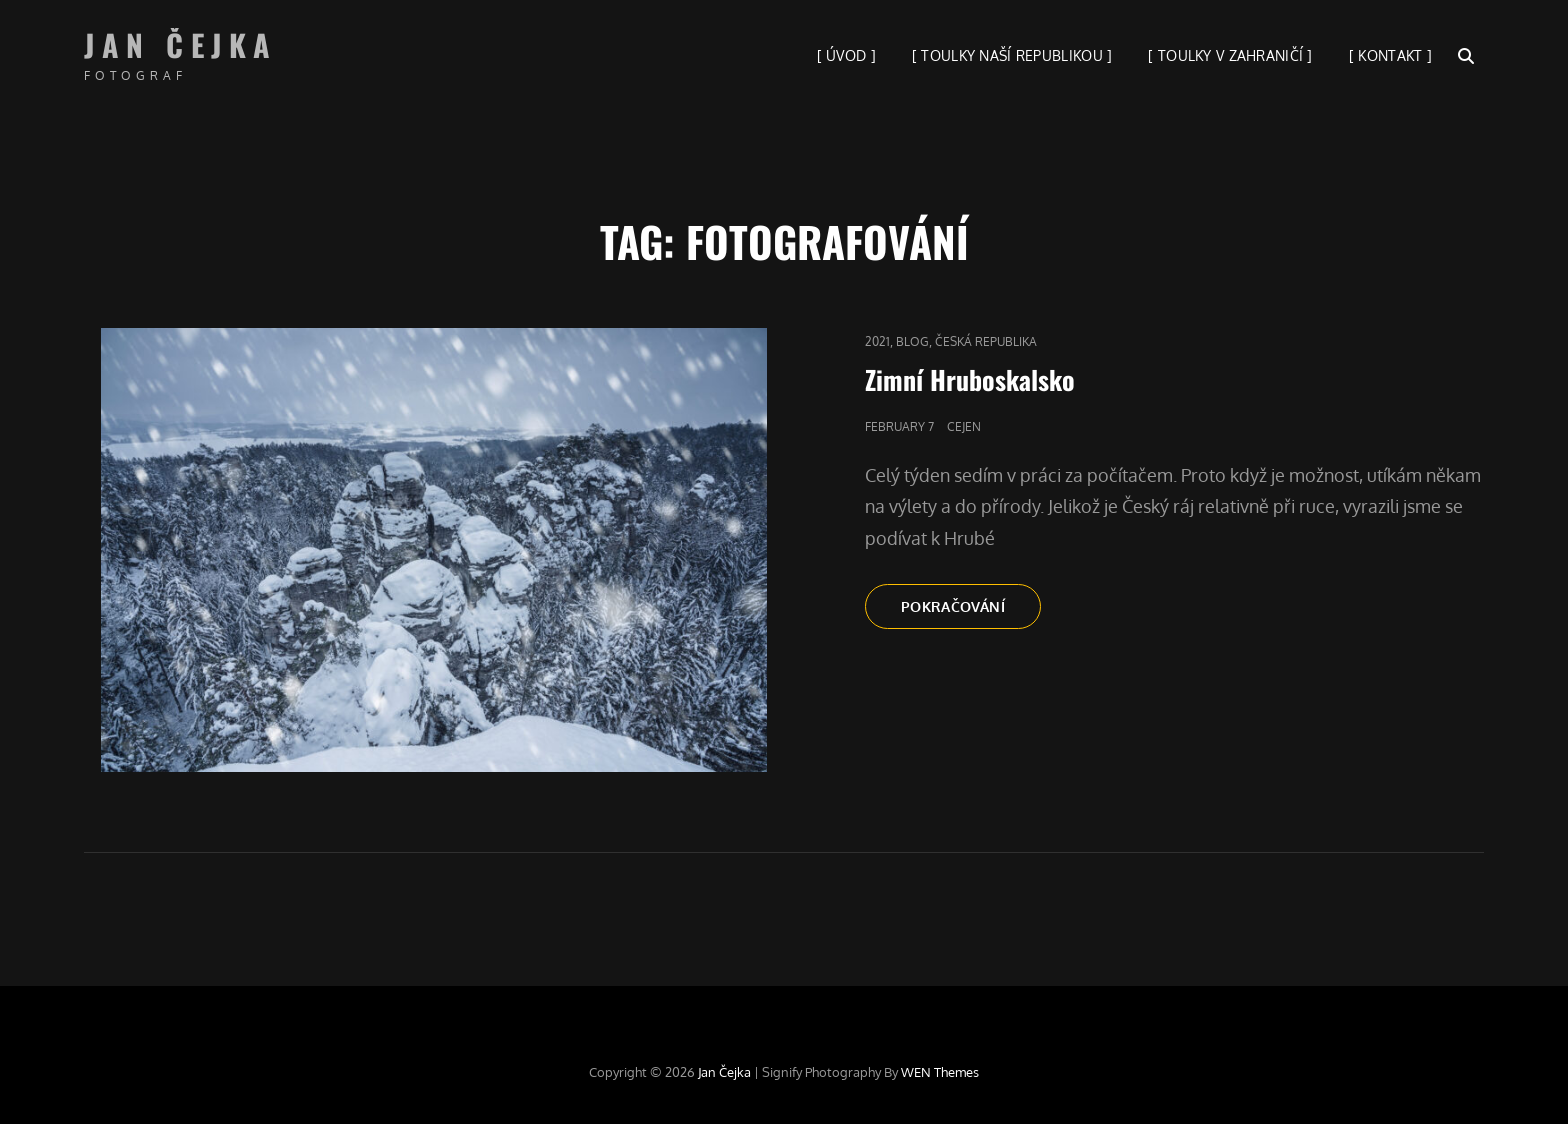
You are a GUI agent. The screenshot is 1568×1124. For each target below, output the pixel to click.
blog (912, 341)
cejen (964, 426)
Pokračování (971, 612)
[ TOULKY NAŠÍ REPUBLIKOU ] (1012, 55)
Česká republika (986, 341)
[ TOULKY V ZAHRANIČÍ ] (1230, 55)
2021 (877, 341)
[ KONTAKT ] (1390, 55)
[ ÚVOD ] (846, 55)
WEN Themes (940, 1072)
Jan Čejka (181, 44)
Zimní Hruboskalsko (970, 379)
